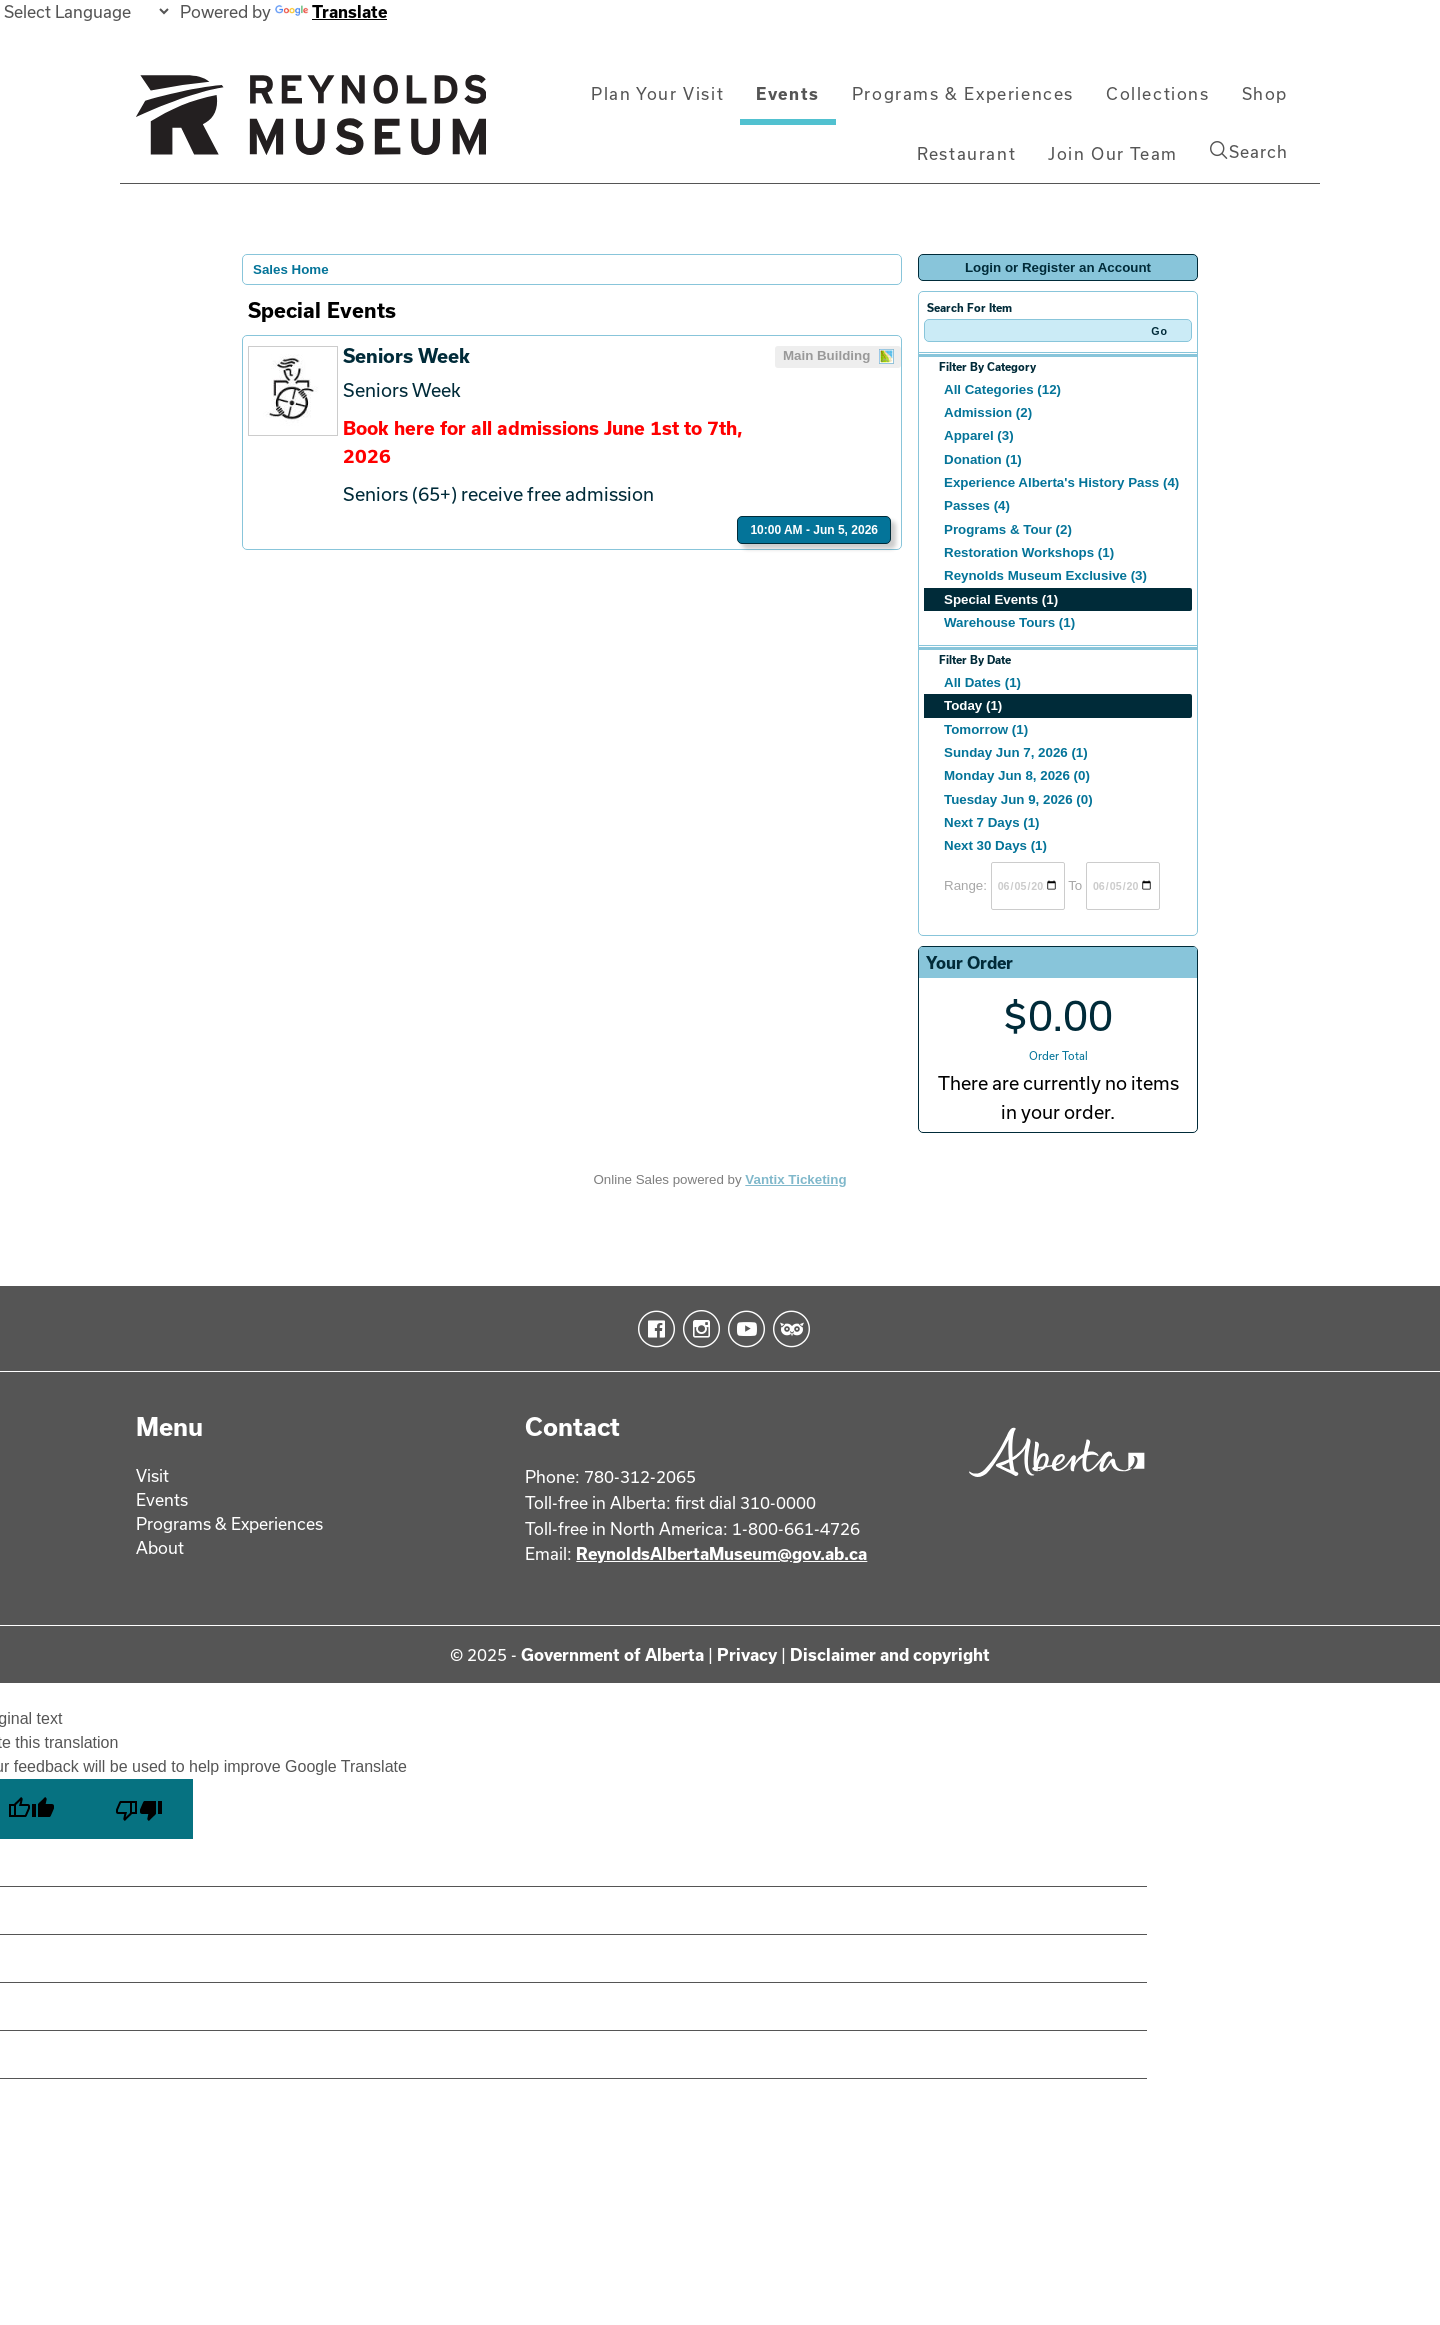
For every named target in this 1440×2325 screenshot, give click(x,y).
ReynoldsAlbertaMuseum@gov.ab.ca (721, 1553)
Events (788, 93)
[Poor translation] (139, 1809)
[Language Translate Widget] (86, 11)
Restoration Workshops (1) (1029, 552)
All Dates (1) (982, 682)
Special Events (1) (1001, 599)
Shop (1265, 93)
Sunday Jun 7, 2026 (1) (1016, 752)
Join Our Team (1113, 153)
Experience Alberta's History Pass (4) (1061, 482)
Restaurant (966, 153)
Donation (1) (983, 459)
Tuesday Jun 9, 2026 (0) (1018, 799)
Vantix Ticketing (795, 1179)
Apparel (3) (979, 435)
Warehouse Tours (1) (1009, 622)
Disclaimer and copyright (890, 1654)
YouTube (742, 1329)
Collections (1158, 93)
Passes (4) (977, 505)
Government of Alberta (612, 1654)
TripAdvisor (787, 1329)
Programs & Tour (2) (1008, 529)
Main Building (839, 356)
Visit (152, 1475)
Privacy (747, 1654)
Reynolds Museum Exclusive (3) (1045, 575)
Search (1249, 151)
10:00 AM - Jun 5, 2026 (814, 530)
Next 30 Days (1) (995, 845)
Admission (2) (988, 412)
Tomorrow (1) (986, 729)
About (160, 1547)
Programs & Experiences (963, 93)
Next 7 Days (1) (992, 822)
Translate (331, 11)
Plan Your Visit (657, 93)
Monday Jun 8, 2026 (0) (1017, 775)
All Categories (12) (1002, 389)
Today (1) (973, 705)
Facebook (652, 1329)
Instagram (697, 1329)
